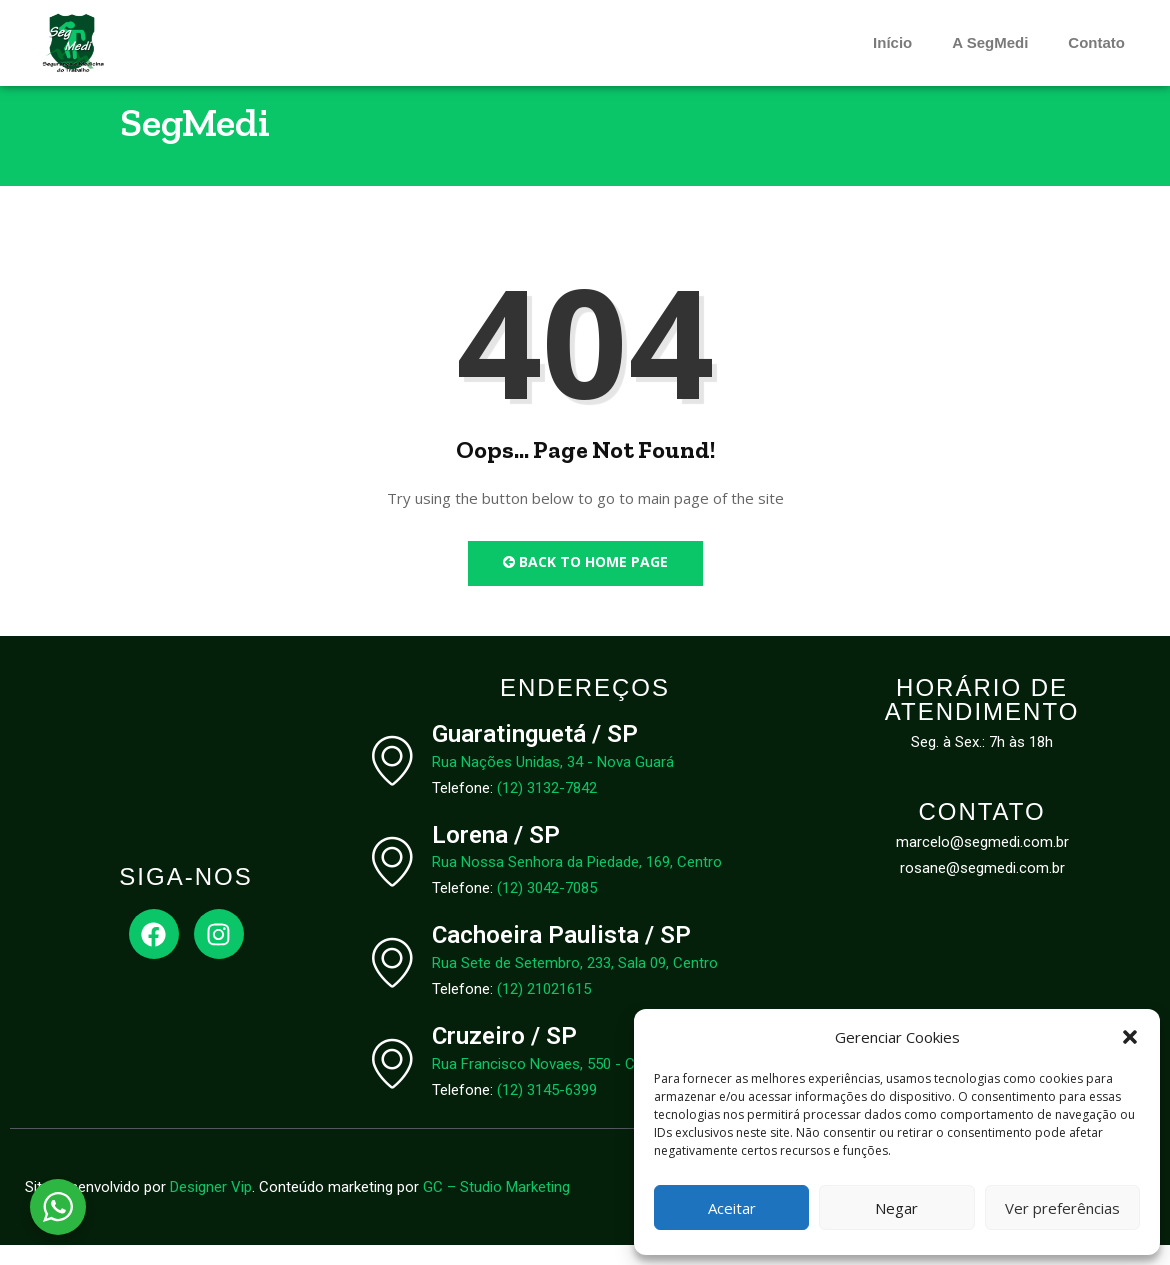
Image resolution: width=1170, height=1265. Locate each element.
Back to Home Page (585, 581)
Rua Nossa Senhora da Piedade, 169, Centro (577, 882)
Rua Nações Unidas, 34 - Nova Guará (553, 781)
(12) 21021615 (544, 1009)
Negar (896, 1208)
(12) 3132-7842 (547, 807)
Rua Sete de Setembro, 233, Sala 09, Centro (575, 983)
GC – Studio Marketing (496, 1207)
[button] (1130, 1037)
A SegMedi (990, 42)
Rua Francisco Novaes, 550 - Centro (551, 1084)
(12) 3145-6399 (547, 1110)
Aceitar (732, 1208)
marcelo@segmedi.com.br (982, 862)
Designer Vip (211, 1207)
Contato (1096, 42)
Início (892, 42)
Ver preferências (1062, 1208)
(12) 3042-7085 (547, 908)
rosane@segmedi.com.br (982, 888)
